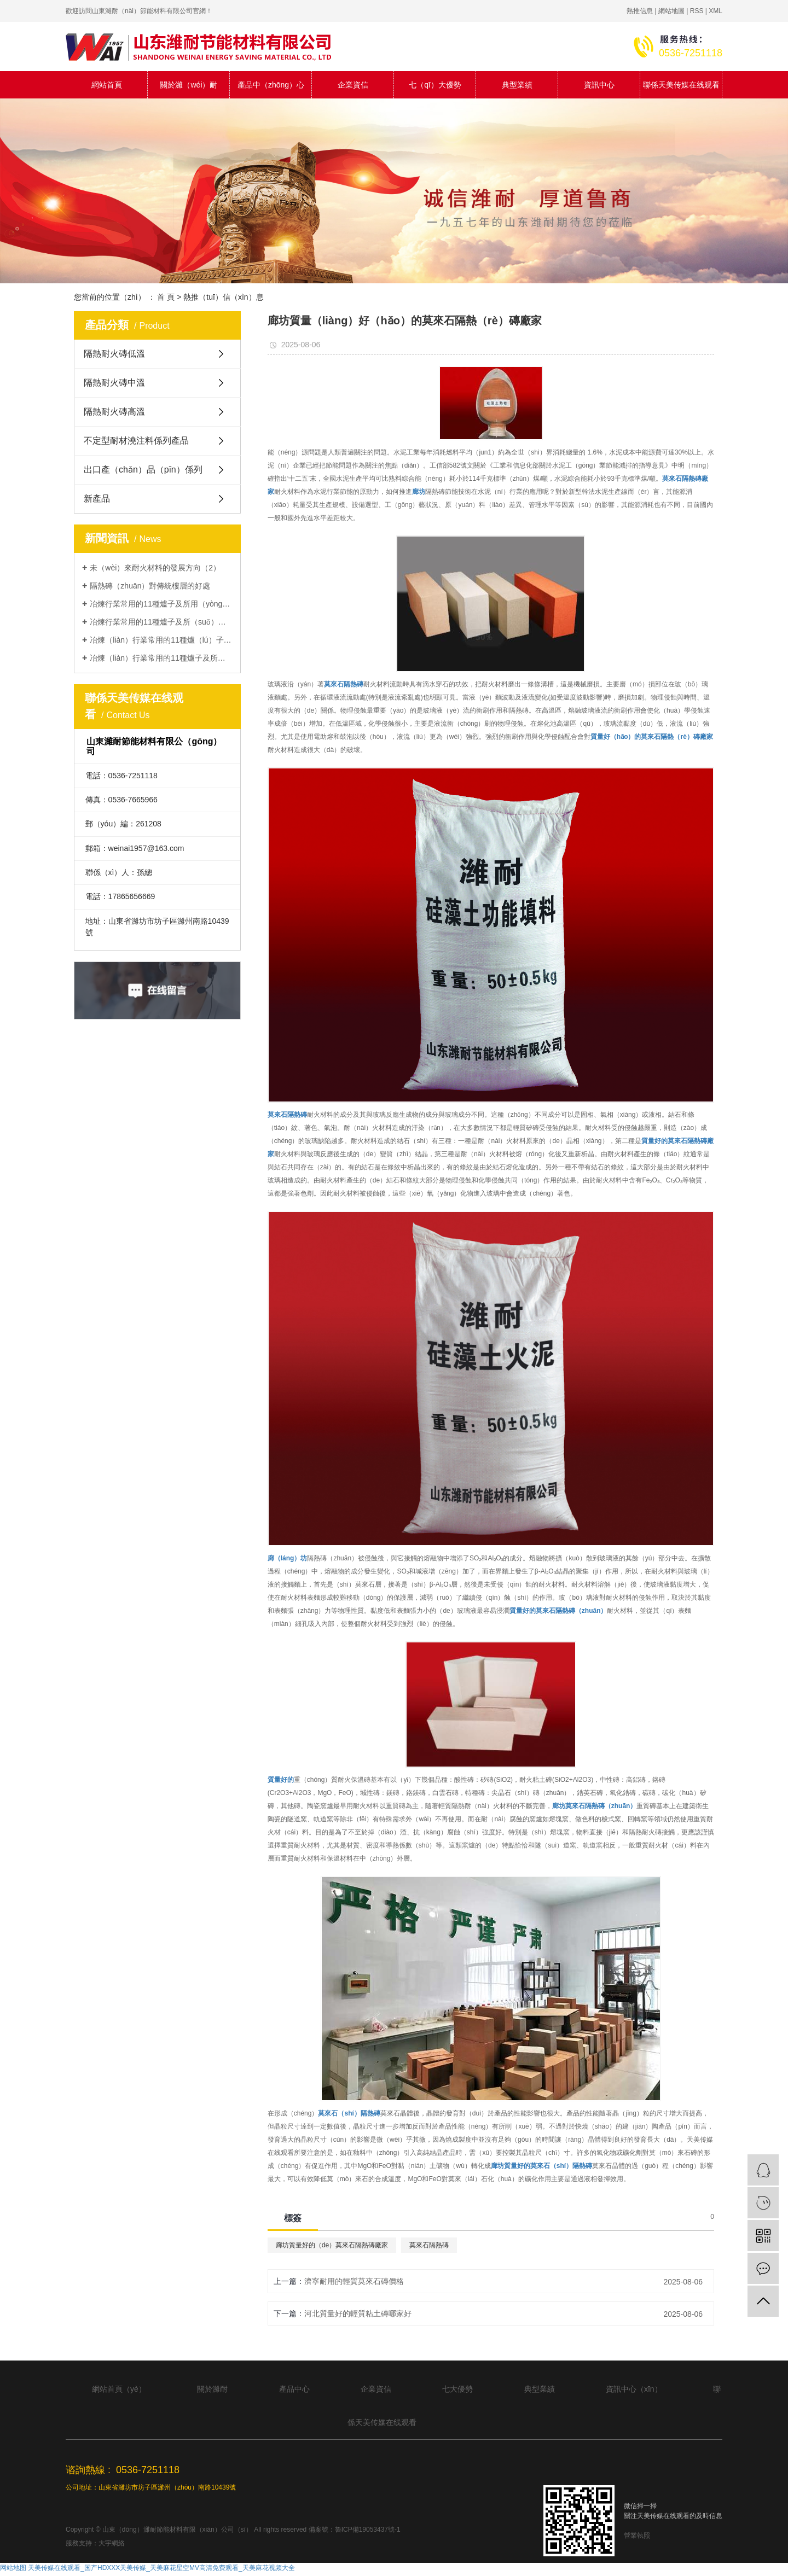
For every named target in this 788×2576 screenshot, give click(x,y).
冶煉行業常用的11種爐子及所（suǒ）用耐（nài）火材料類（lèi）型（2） (161, 621)
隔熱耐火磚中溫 (114, 382)
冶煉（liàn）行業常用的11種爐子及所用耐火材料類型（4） (161, 658)
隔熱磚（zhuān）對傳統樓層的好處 (150, 585)
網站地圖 (671, 11)
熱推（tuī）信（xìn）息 (223, 297)
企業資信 (353, 84)
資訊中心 (599, 84)
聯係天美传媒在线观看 (681, 84)
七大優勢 (457, 2389)
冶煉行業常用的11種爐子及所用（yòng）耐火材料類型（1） (161, 603)
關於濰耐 (212, 2389)
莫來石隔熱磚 (429, 2245)
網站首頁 (106, 84)
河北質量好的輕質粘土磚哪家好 (358, 2313)
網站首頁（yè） (119, 2389)
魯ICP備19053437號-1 (368, 2529)
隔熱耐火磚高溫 (114, 411)
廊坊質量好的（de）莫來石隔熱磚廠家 (332, 2245)
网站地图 (13, 2568)
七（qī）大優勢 (435, 84)
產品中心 (294, 2389)
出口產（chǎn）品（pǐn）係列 (143, 469)
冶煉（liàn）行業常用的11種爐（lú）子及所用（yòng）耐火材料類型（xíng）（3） (161, 640)
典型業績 (517, 84)
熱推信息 (640, 11)
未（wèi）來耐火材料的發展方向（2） (155, 567)
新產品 (97, 498)
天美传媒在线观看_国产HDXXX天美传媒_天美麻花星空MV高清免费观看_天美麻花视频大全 (161, 2568)
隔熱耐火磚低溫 (114, 353)
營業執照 (637, 2535)
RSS (697, 11)
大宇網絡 (112, 2543)
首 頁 (166, 297)
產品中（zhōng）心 (270, 84)
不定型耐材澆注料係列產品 (136, 440)
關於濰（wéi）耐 (188, 84)
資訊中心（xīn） (634, 2389)
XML (715, 11)
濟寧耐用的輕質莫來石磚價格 (354, 2281)
